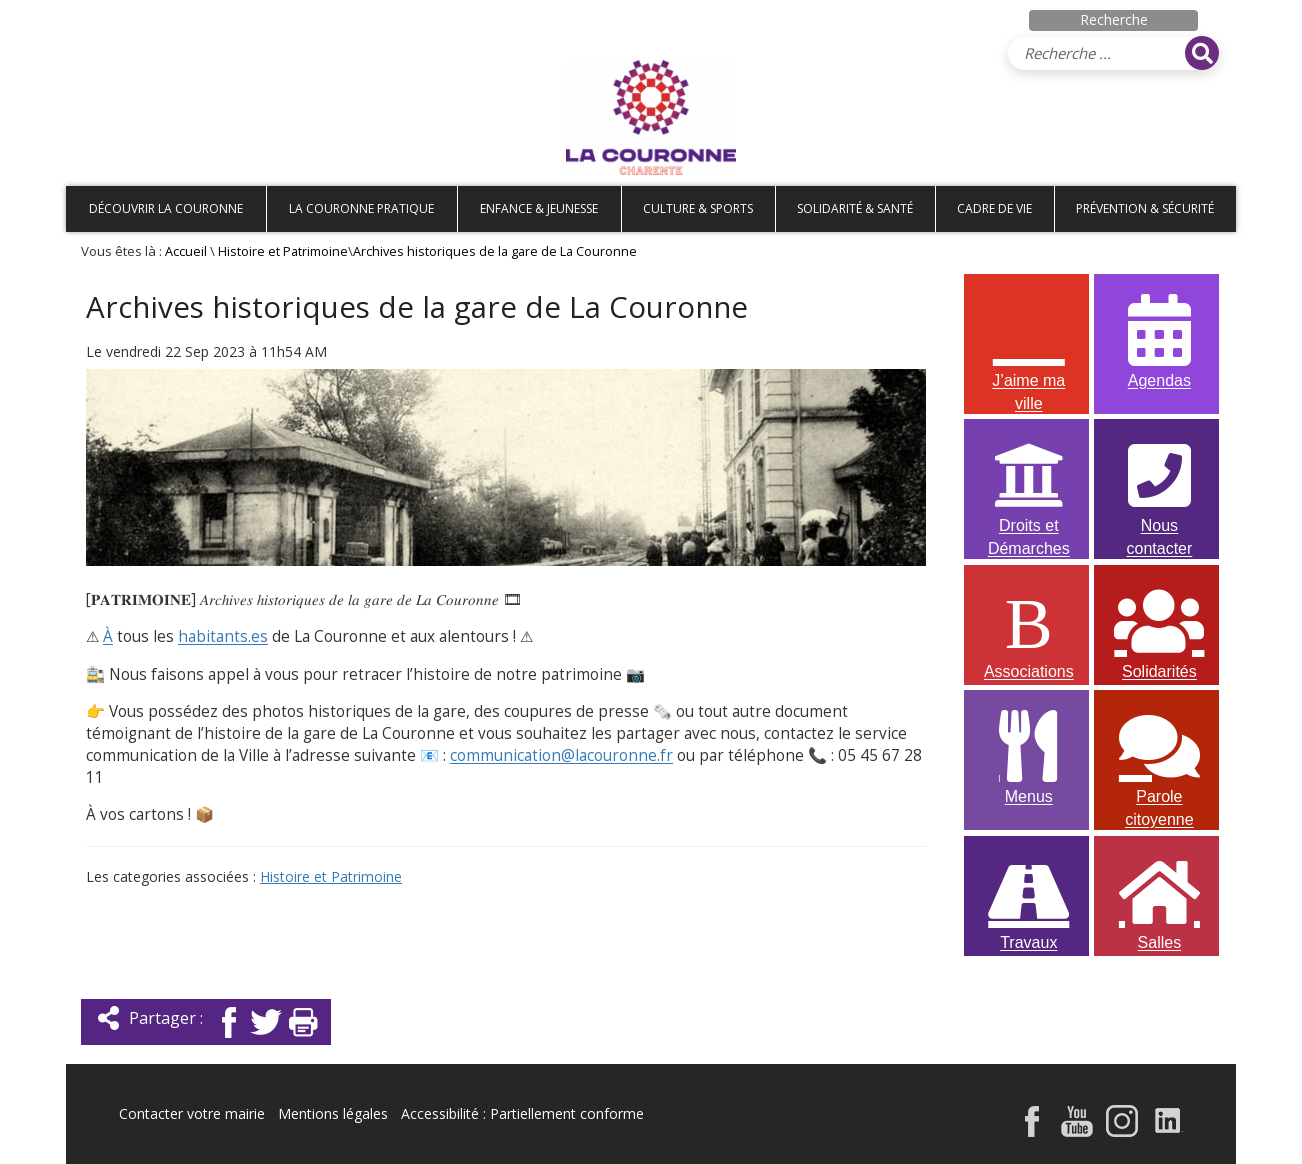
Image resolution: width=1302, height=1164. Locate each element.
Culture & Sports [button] (698, 208)
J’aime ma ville (1029, 342)
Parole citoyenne (1159, 758)
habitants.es (223, 636)
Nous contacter (1159, 487)
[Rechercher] (1202, 53)
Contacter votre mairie (192, 1113)
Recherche (1114, 19)
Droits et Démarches (1029, 487)
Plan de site (193, 16)
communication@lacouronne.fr (561, 755)
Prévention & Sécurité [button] (1145, 208)
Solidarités (1159, 630)
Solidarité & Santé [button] (855, 208)
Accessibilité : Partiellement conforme (522, 1113)
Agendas (1159, 339)
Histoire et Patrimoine (283, 251)
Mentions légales (333, 1113)
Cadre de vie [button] (994, 208)
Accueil (98, 16)
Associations (1029, 630)
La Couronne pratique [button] (361, 208)
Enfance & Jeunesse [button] (539, 208)
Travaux (1029, 901)
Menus (1029, 755)
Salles (1159, 901)
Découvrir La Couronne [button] (166, 208)
